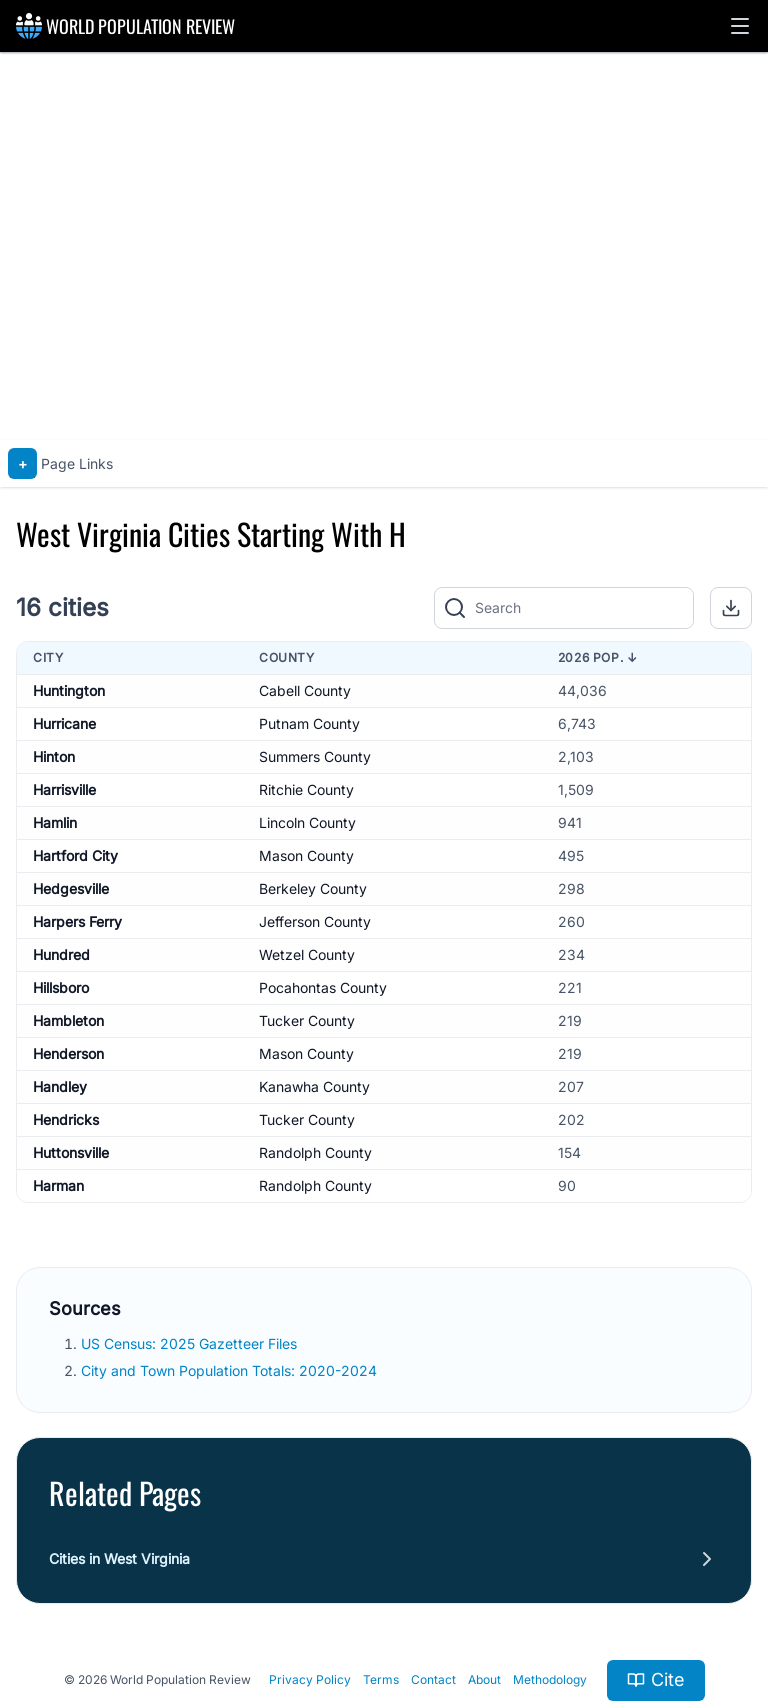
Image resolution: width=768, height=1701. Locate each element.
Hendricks (66, 1119)
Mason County (306, 855)
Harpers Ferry (77, 921)
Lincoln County (307, 822)
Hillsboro (61, 987)
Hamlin (55, 822)
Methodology (550, 1679)
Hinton (54, 756)
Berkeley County (313, 888)
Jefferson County (315, 921)
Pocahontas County (323, 987)
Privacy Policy (310, 1679)
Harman (58, 1185)
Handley (60, 1086)
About (484, 1679)
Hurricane (64, 723)
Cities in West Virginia (119, 1558)
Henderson (68, 1053)
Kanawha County (314, 1086)
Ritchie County (306, 789)
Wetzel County (307, 954)
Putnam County (309, 723)
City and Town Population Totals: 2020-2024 (231, 1370)
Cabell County (305, 690)
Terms (381, 1679)
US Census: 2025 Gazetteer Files (191, 1343)
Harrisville (64, 789)
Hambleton (68, 1020)
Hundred (61, 954)
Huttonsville (71, 1152)
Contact (433, 1679)
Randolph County (315, 1152)
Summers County (315, 756)
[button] (740, 26)
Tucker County (307, 1020)
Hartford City (75, 855)
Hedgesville (71, 888)
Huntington (69, 690)
